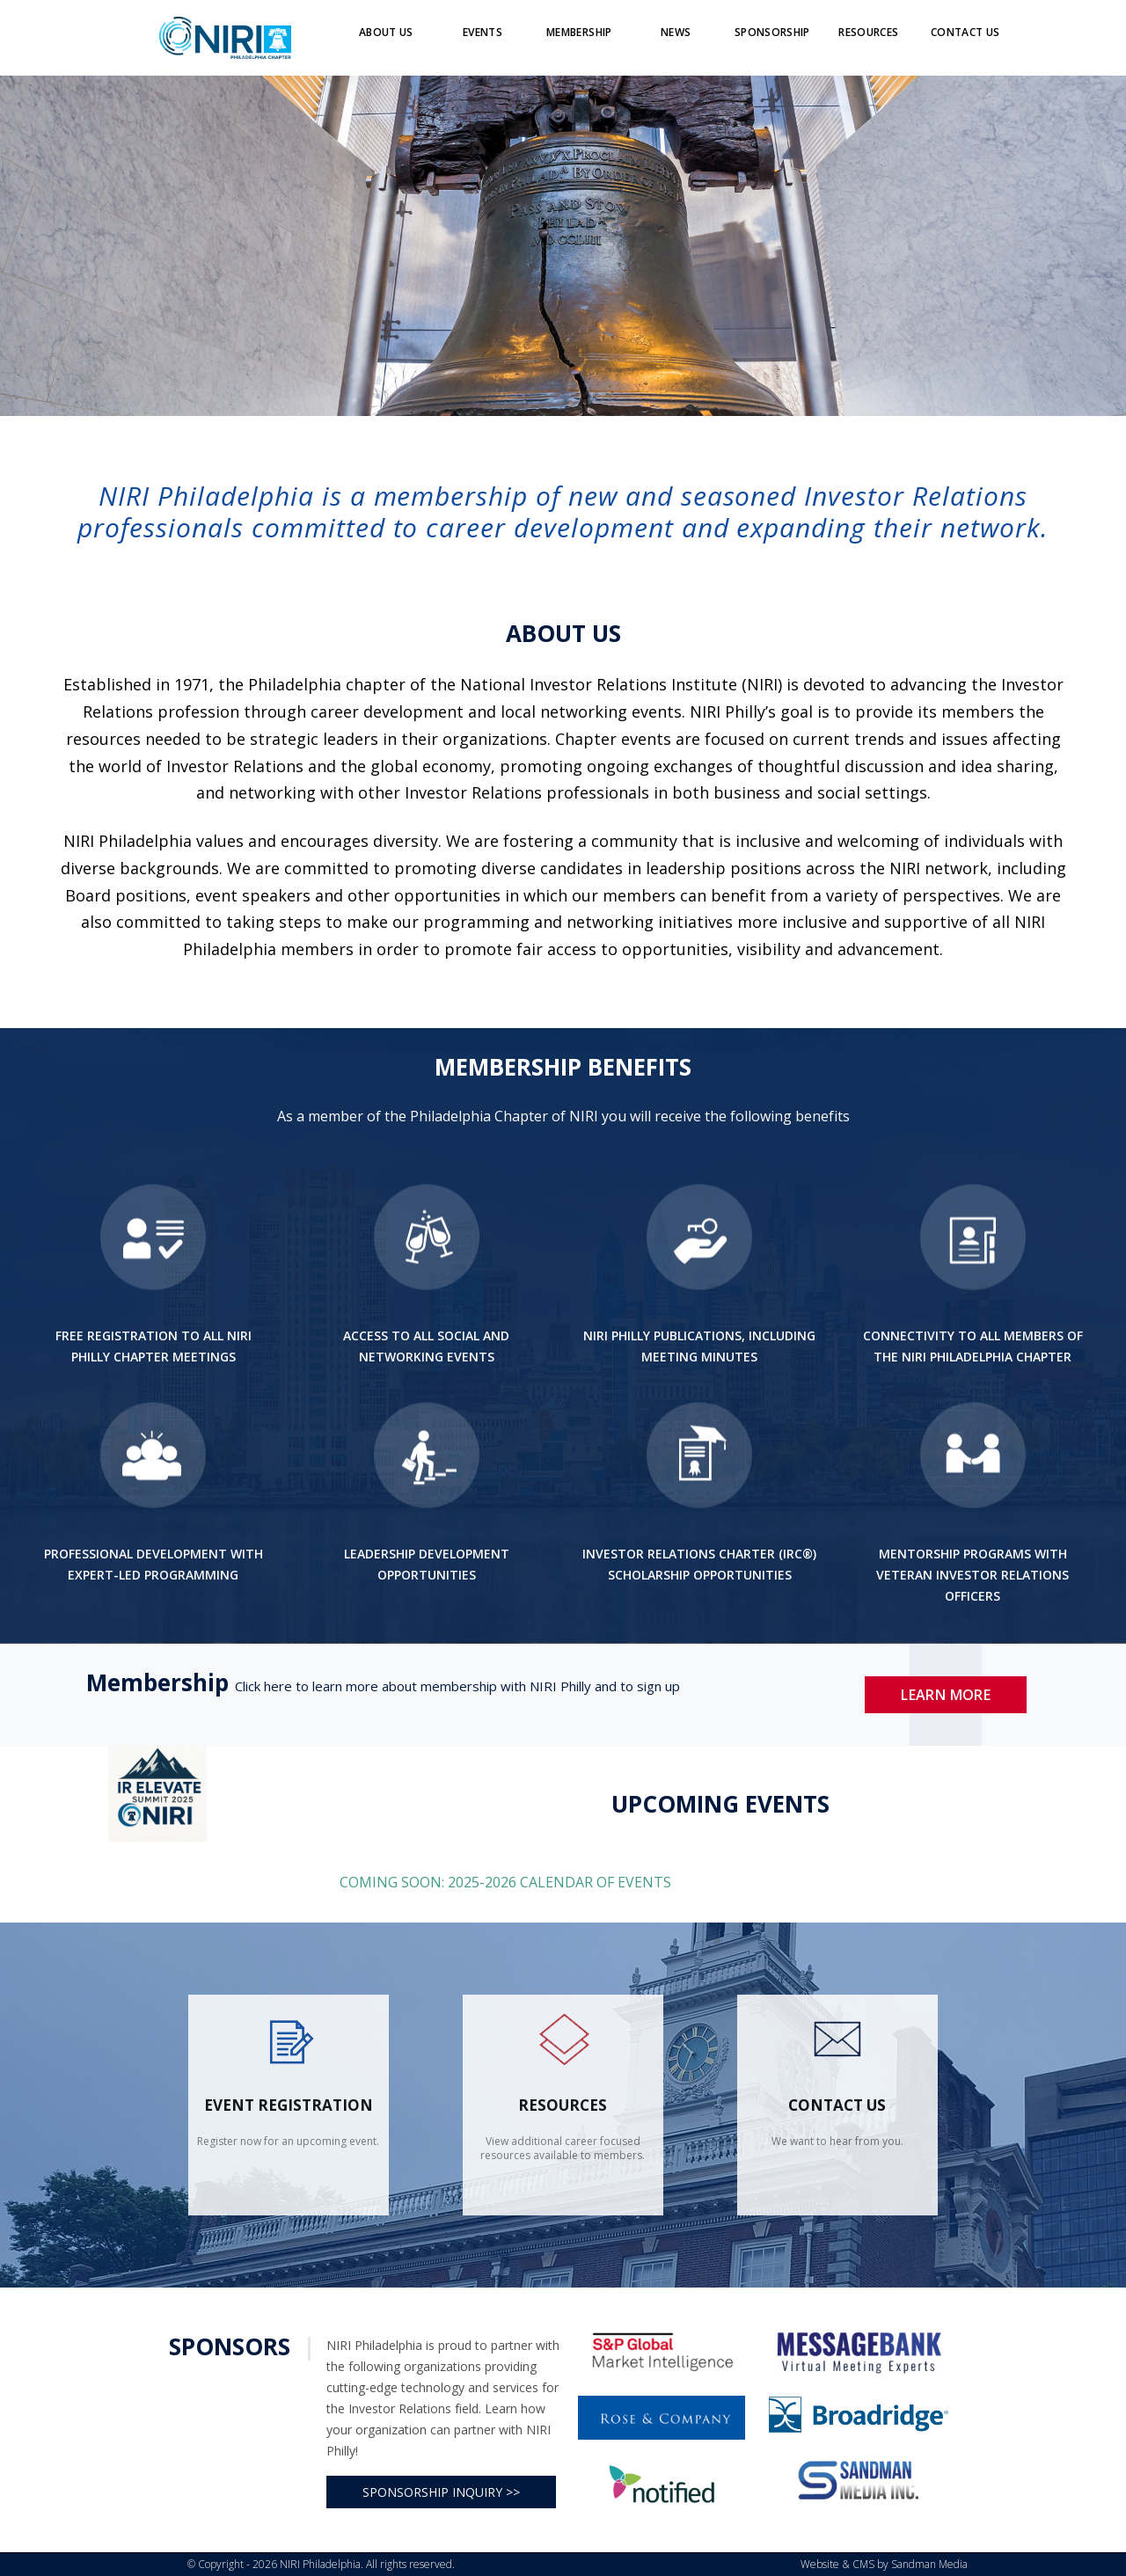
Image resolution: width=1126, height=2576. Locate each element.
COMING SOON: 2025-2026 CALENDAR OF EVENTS (507, 1882)
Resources (562, 2105)
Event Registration (288, 2105)
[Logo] (225, 37)
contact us (837, 2105)
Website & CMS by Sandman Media (884, 2564)
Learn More (946, 1694)
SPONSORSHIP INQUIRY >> (441, 2492)
